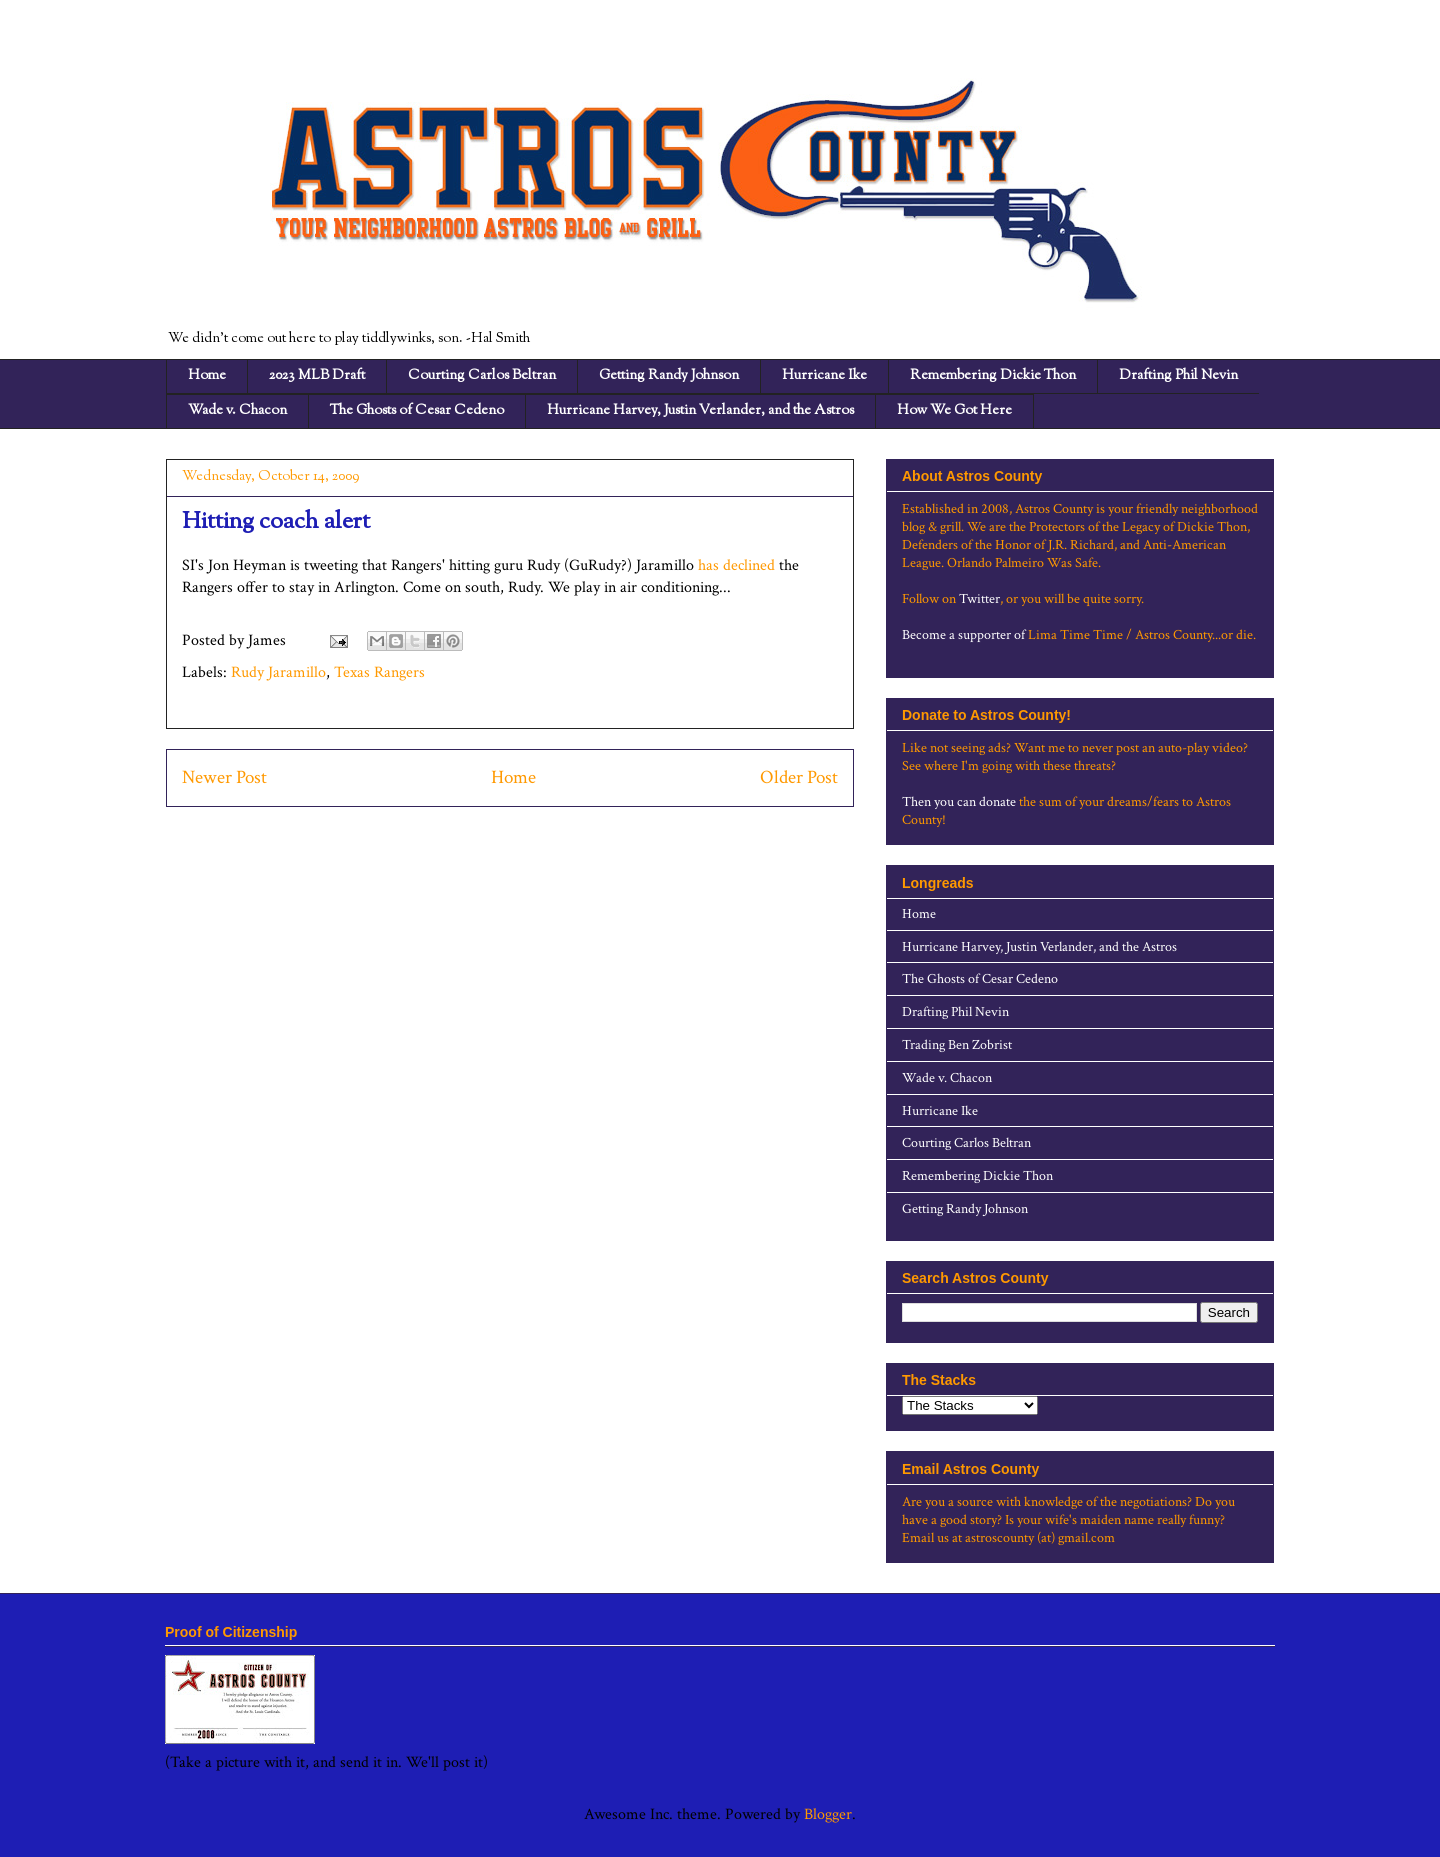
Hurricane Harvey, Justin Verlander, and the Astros (700, 411)
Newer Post (224, 777)
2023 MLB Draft (317, 376)
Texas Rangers (379, 672)
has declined (736, 565)
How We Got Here (954, 411)
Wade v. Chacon (237, 411)
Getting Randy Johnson (669, 376)
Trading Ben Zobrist (957, 1045)
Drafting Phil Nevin (1178, 376)
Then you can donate (959, 802)
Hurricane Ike (824, 376)
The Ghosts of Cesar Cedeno (417, 411)
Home (207, 376)
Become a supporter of (963, 635)
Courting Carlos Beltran (482, 376)
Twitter (979, 599)
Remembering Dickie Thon (993, 376)
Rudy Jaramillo (278, 672)
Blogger (828, 1814)
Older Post (799, 777)
